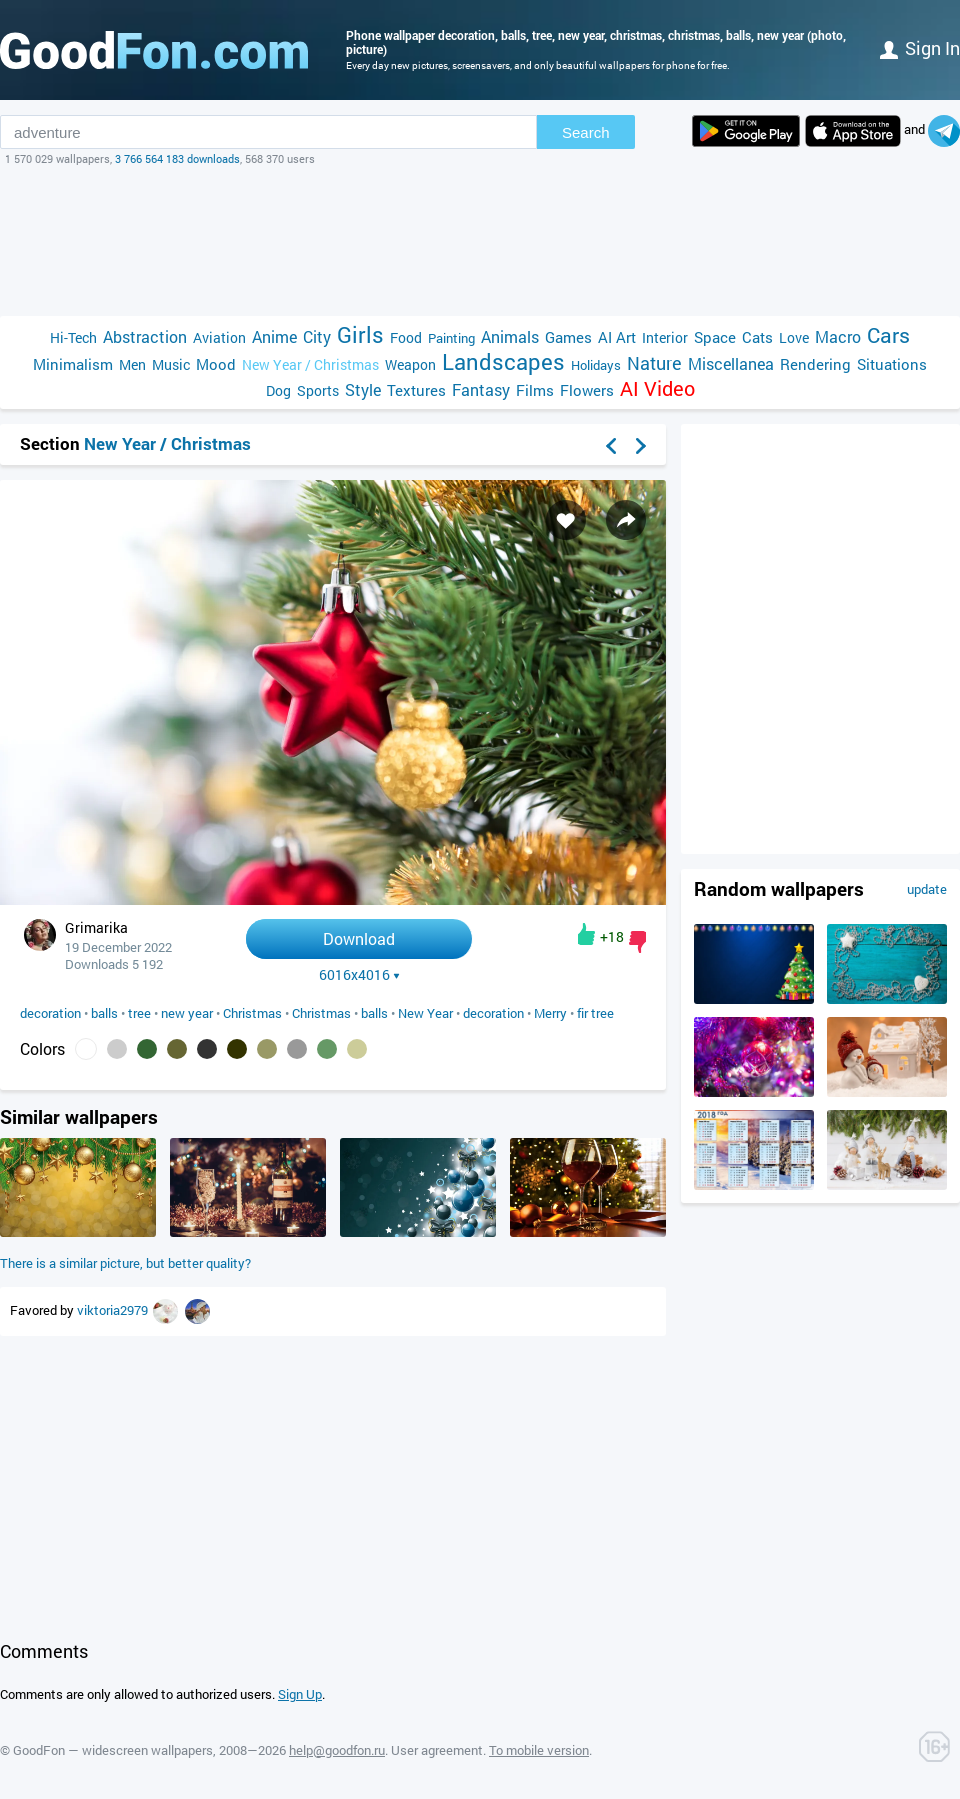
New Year (425, 1013)
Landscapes (503, 361)
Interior (665, 337)
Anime (274, 336)
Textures (416, 390)
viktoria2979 (114, 1310)
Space (715, 337)
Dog (278, 390)
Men (132, 364)
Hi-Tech (73, 337)
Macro (838, 336)
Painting (451, 338)
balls (104, 1013)
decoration (50, 1013)
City (317, 336)
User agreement (437, 1750)
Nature (654, 363)
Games (568, 337)
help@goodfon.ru (337, 1750)
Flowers (587, 390)
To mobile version (539, 1750)
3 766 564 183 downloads (177, 158)
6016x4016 (359, 975)
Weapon (410, 364)
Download (359, 938)
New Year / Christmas (310, 364)
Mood (216, 364)
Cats (757, 337)
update (927, 889)
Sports (318, 390)
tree (139, 1013)
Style (363, 389)
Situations (892, 364)
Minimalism (73, 364)
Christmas (252, 1013)
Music (171, 364)
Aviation (219, 337)
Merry (550, 1013)
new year (187, 1013)
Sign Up (300, 1694)
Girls (360, 334)
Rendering (815, 364)
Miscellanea (731, 363)
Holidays (596, 365)
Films (535, 390)
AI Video (657, 388)
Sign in (920, 48)
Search (586, 132)
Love (794, 337)
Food (406, 337)
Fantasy (481, 389)
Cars (888, 335)
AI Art (617, 337)
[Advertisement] (480, 241)
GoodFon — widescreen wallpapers (113, 1750)
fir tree (595, 1013)
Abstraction (145, 336)
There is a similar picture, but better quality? (125, 1263)
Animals (510, 336)
